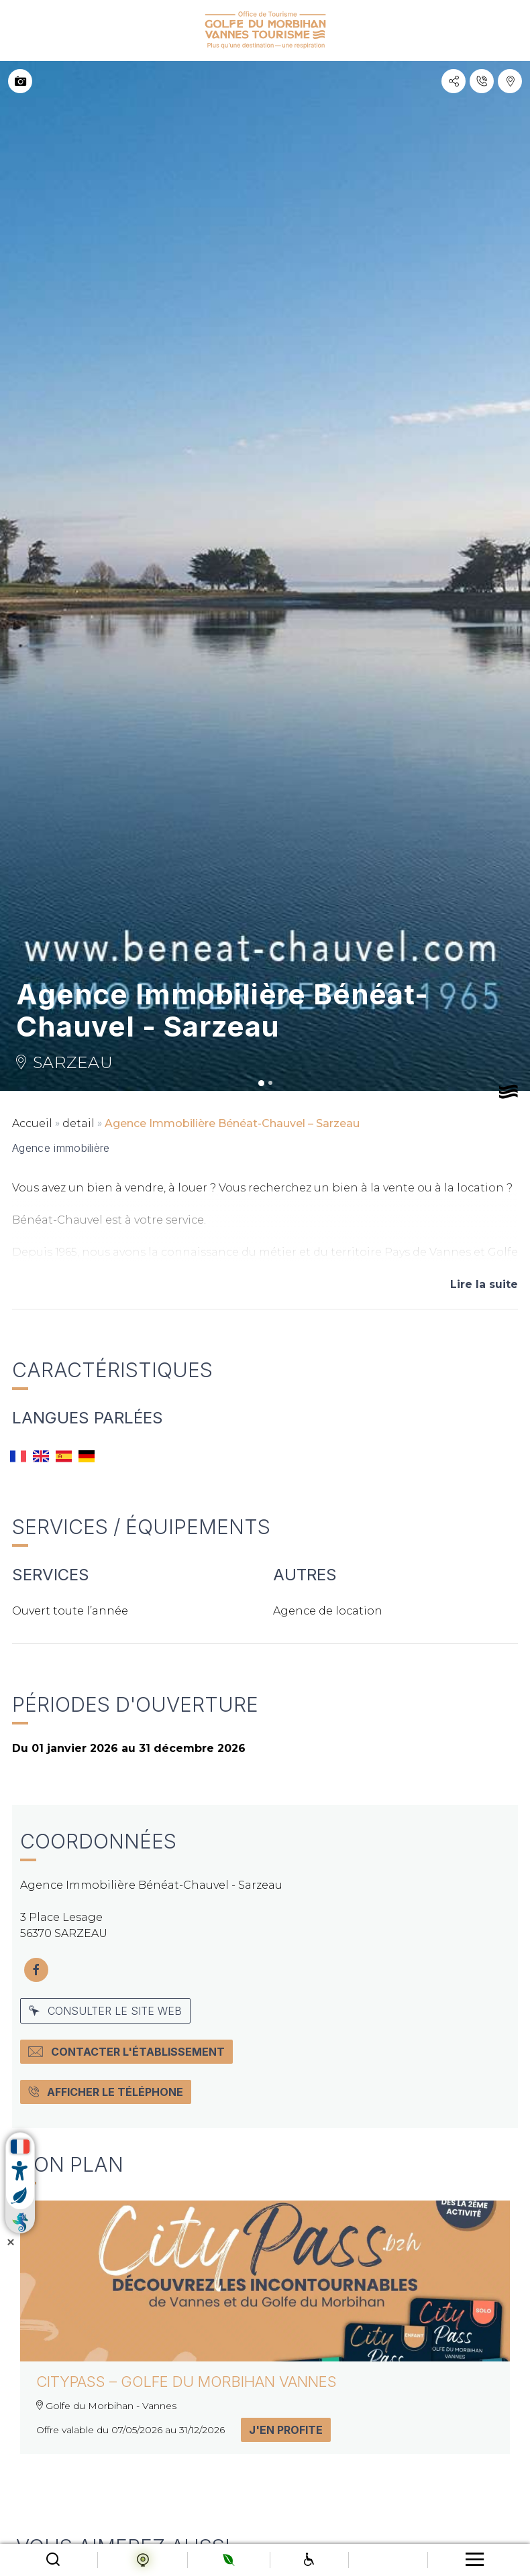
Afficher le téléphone (105, 2092)
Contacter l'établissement (126, 2051)
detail (78, 1123)
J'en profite (286, 2430)
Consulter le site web (105, 2010)
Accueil (32, 1123)
